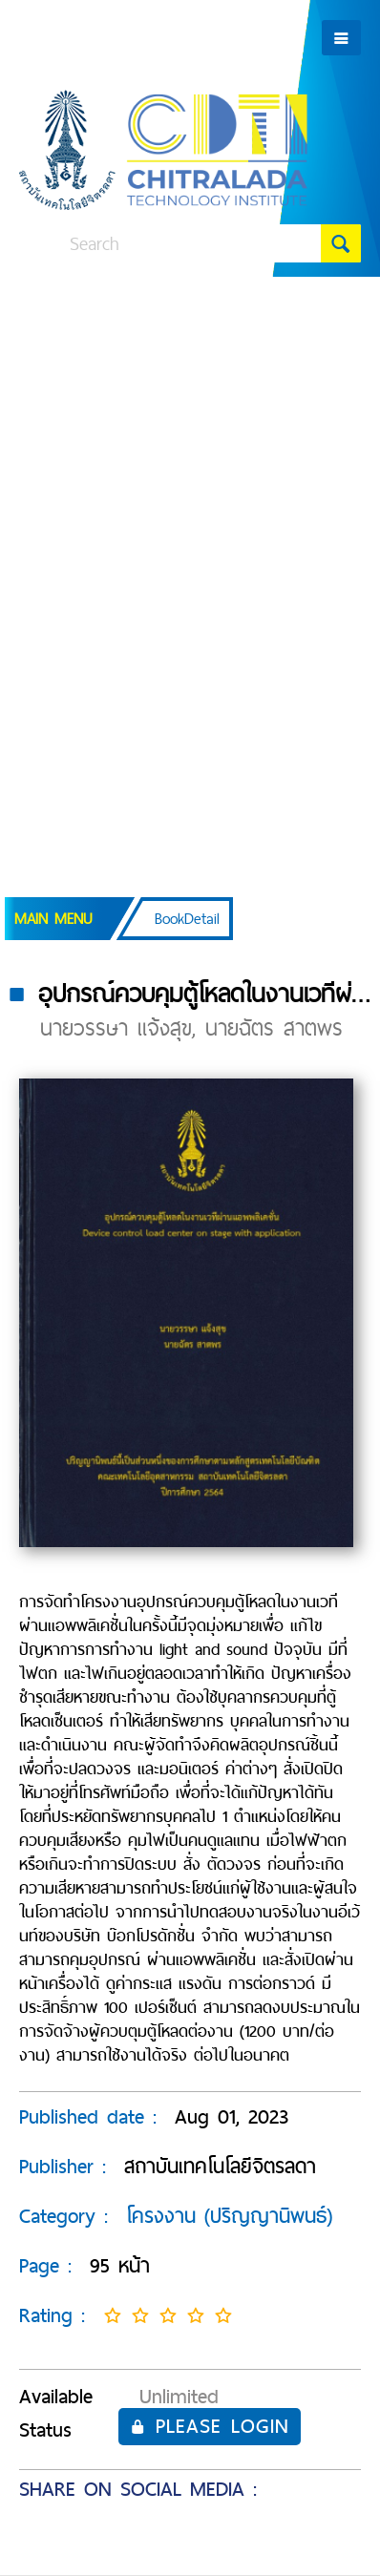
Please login (209, 2425)
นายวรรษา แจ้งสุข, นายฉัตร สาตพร (191, 1028)
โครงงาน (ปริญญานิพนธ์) (229, 2215)
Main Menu (53, 919)
